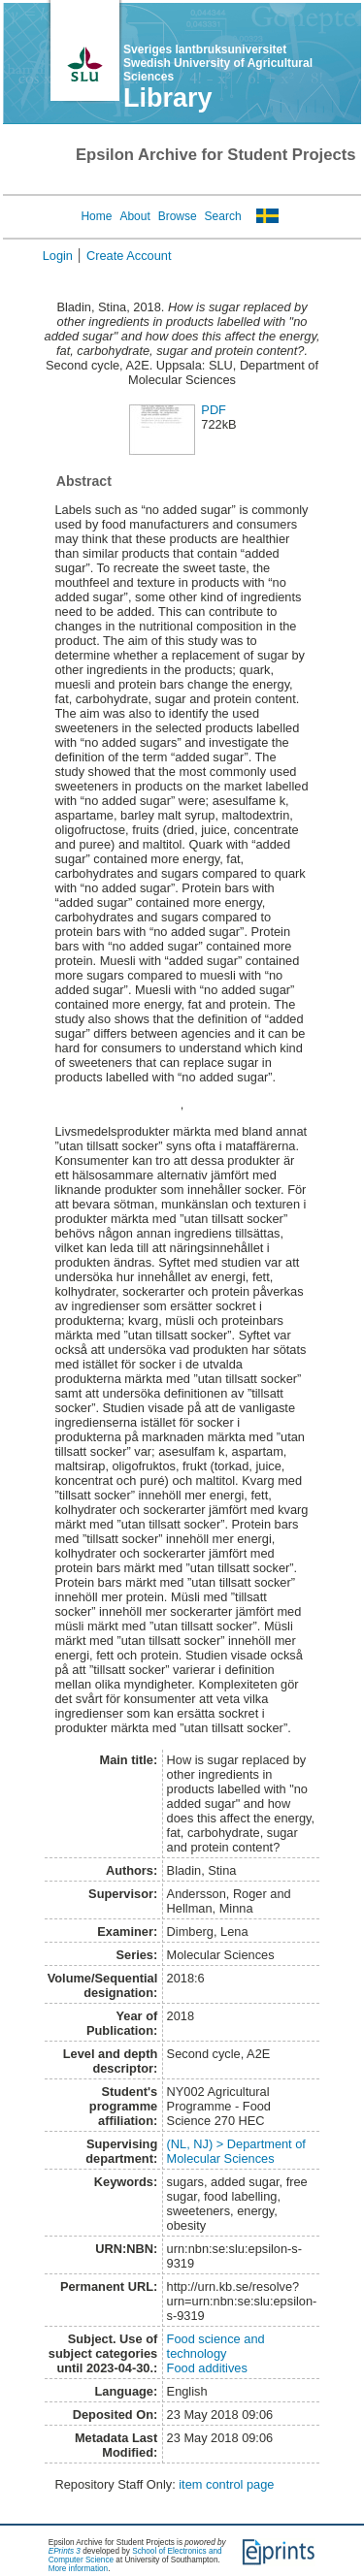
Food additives (207, 2368)
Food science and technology (216, 2346)
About (134, 216)
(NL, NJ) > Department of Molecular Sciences (236, 2151)
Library (168, 98)
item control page (226, 2484)
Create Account (129, 255)
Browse (177, 216)
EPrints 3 (65, 2551)
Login (58, 255)
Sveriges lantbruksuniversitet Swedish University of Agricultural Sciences (218, 63)
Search (223, 216)
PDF (213, 409)
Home (96, 216)
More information (78, 2568)
